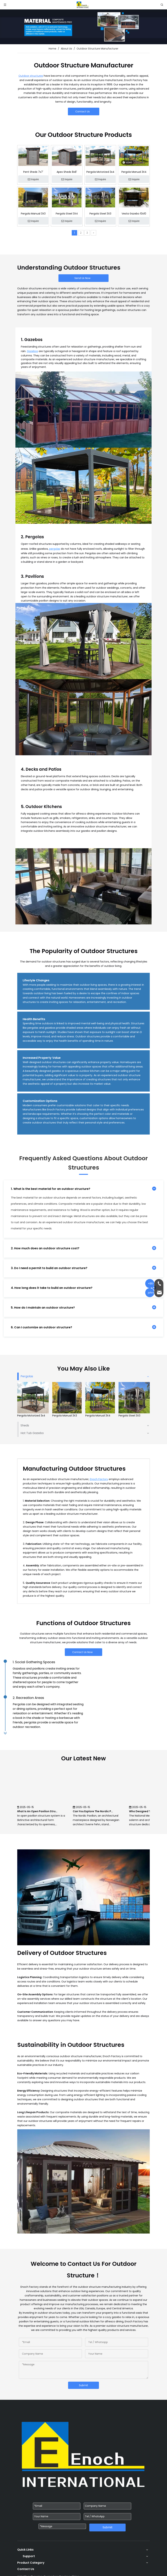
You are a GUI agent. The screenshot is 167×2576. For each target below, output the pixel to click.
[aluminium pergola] (83, 486)
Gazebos (32, 351)
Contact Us (83, 111)
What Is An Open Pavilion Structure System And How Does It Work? (38, 1811)
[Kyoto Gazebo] (83, 717)
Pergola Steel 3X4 (67, 213)
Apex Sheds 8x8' (67, 172)
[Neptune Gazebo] (83, 409)
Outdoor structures (31, 76)
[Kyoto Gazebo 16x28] (83, 886)
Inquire (33, 179)
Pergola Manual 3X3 (33, 213)
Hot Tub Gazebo (32, 1433)
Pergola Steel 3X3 (100, 213)
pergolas (54, 549)
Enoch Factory (99, 1479)
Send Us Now (83, 278)
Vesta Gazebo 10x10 (134, 213)
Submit (83, 2385)
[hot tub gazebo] (83, 26)
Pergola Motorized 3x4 (100, 172)
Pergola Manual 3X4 (133, 172)
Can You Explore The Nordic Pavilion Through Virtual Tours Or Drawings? (94, 1811)
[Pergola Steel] (83, 641)
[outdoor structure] (83, 2181)
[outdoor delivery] (83, 1897)
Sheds (25, 1425)
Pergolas (27, 1376)
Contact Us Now (83, 1652)
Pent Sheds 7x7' (33, 172)
